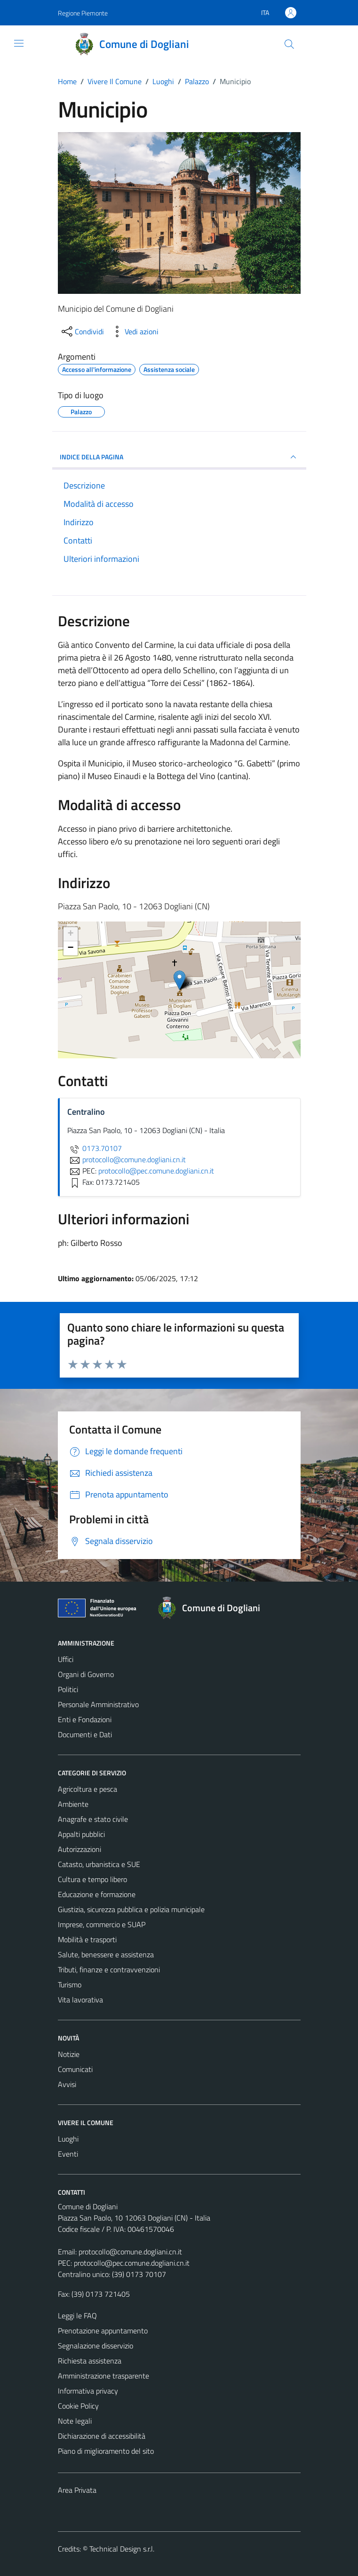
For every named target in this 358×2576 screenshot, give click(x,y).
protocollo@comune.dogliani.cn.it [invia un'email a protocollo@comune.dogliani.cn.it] (126, 1159)
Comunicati (75, 2069)
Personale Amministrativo (98, 1704)
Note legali (75, 2420)
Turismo (69, 1984)
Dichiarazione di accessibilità (101, 2436)
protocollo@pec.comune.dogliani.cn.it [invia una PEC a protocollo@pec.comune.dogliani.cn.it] (156, 1170)
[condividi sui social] (82, 331)
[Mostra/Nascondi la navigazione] (18, 43)
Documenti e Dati (85, 1734)
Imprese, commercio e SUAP (101, 1924)
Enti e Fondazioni (84, 1719)
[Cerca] (289, 44)
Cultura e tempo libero (92, 1879)
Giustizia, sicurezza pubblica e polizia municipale (131, 1909)
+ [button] (70, 934)
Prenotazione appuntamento (103, 2330)
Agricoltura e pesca (87, 1789)
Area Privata (77, 2490)
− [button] (70, 948)
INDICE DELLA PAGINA (179, 457)
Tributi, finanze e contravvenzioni (109, 1969)
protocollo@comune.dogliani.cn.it (130, 2251)
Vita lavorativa (80, 1999)
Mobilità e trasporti (87, 1939)
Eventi (68, 2153)
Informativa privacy (88, 2390)
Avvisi (67, 2084)
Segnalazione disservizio (95, 2345)
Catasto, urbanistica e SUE (99, 1864)
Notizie (69, 2054)
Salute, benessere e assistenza (106, 1954)
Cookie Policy (78, 2405)
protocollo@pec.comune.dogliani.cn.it (132, 2263)
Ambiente (73, 1804)
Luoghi (68, 2138)
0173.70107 (94, 1148)
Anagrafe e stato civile (93, 1819)
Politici (68, 1689)
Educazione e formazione (96, 1894)
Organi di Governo (86, 1674)
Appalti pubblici (81, 1834)
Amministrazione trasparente (103, 2375)
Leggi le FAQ (77, 2315)
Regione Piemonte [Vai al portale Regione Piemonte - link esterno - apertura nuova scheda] (83, 13)
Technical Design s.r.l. (121, 2548)
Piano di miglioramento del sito (106, 2451)
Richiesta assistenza (89, 2360)
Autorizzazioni (79, 1849)
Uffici (65, 1659)
